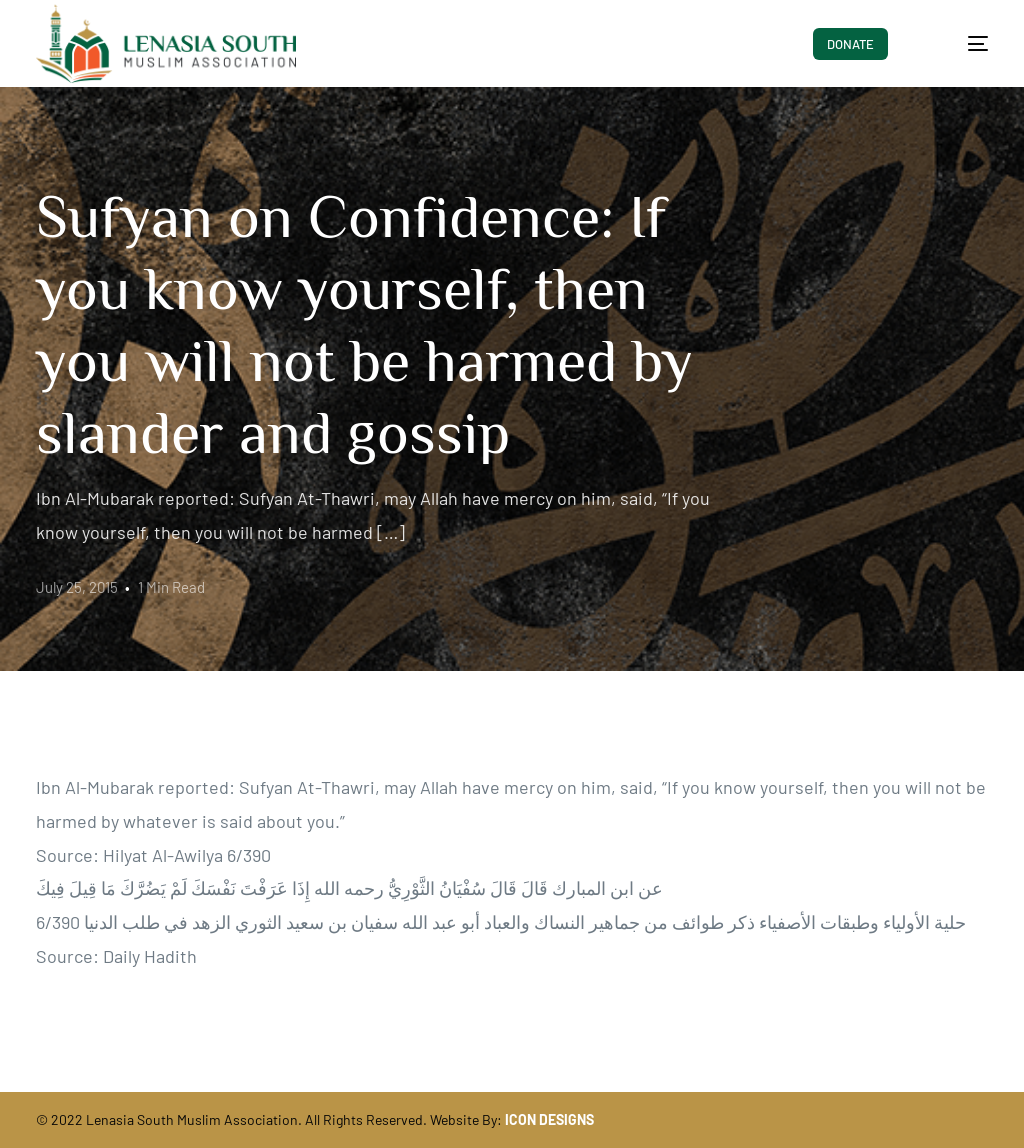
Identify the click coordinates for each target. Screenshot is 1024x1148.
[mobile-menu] (961, 44)
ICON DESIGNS (549, 1119)
